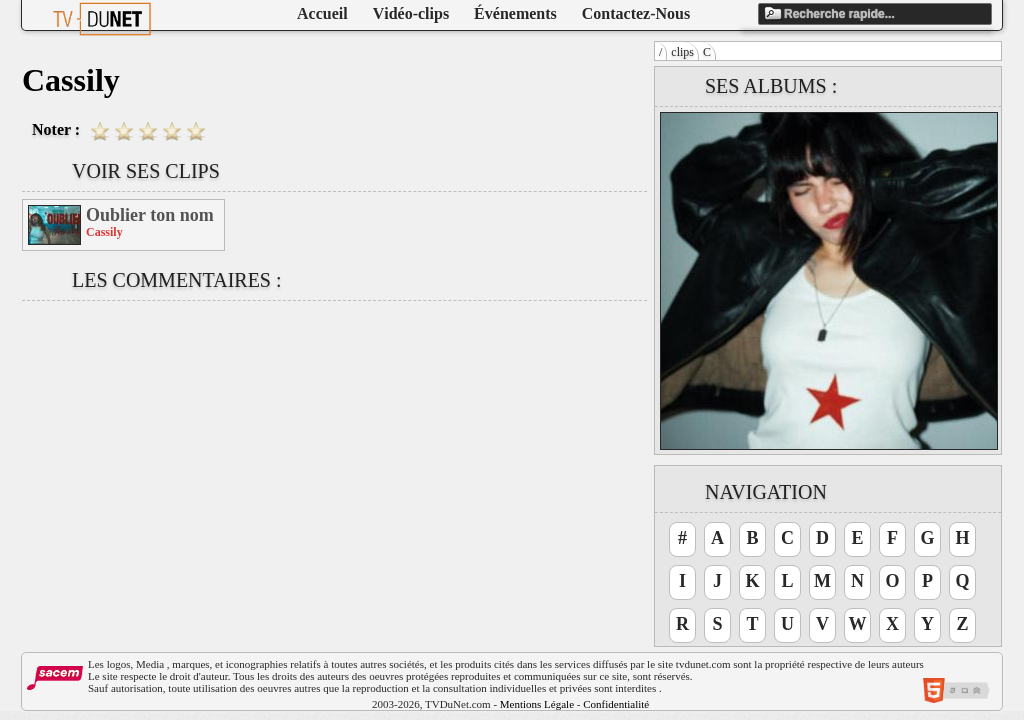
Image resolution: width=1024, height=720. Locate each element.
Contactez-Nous (636, 13)
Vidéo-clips (411, 13)
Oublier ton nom (150, 215)
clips (682, 52)
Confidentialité (616, 704)
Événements (515, 13)
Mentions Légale (537, 704)
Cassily (104, 232)
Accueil (322, 13)
